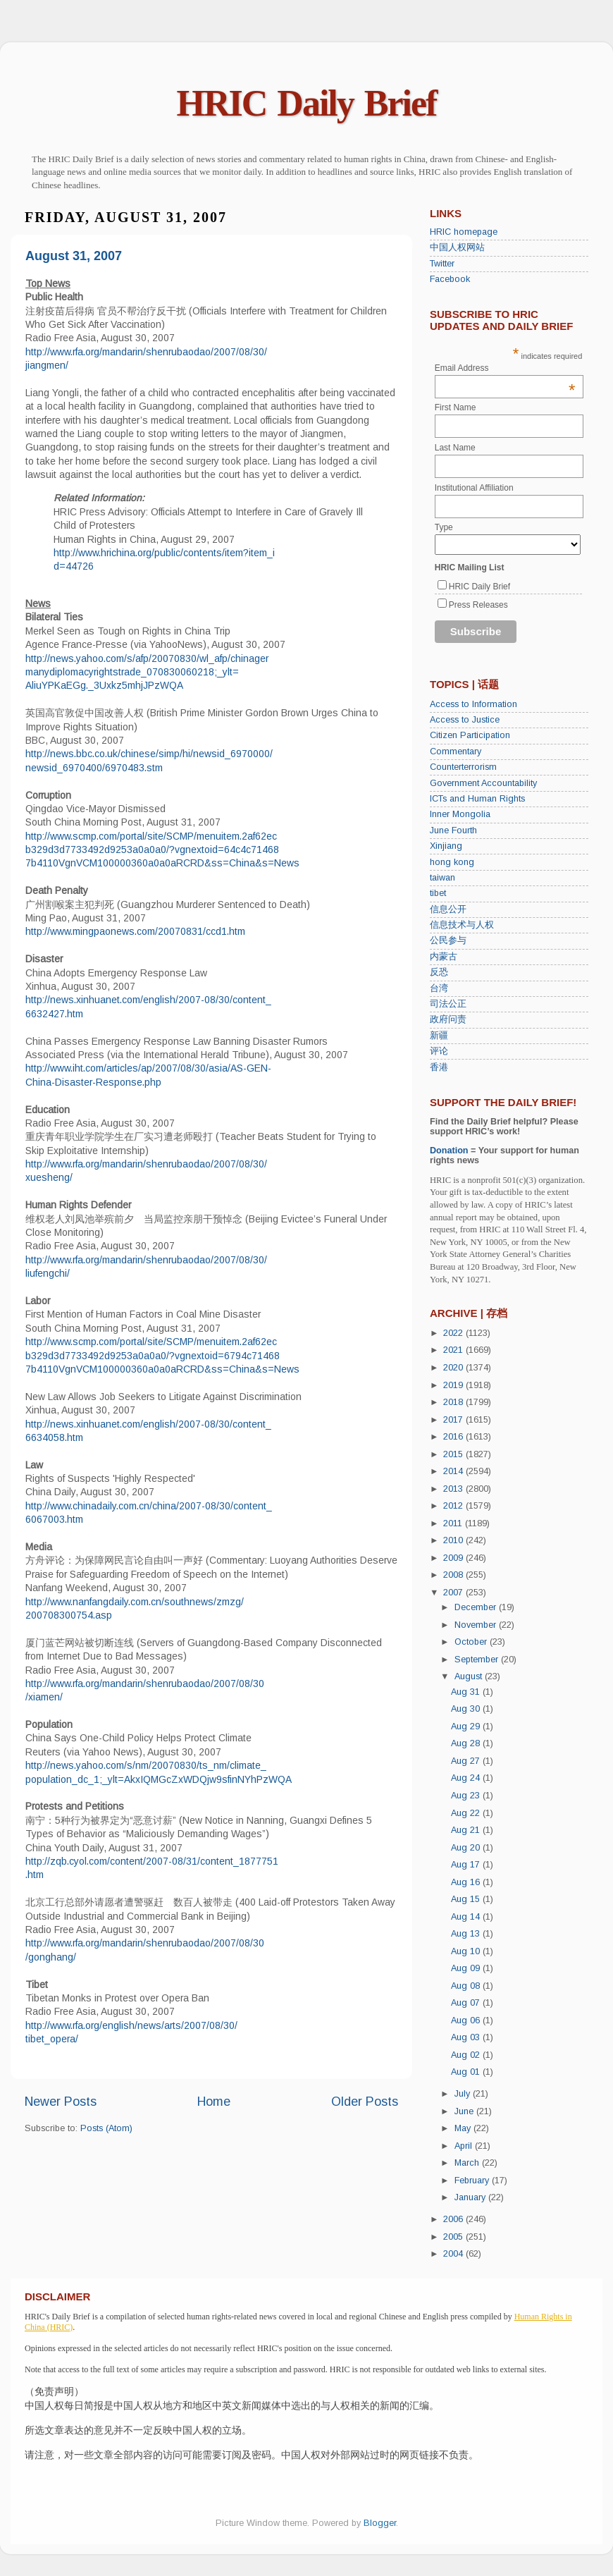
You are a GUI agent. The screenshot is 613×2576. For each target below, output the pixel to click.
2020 (454, 1368)
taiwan (442, 878)
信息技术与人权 (462, 925)
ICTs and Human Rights (477, 799)
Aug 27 (467, 1761)
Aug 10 (467, 1951)
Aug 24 (467, 1778)
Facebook (450, 279)
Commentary (455, 751)
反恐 (439, 972)
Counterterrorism (463, 767)
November (476, 1625)
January (471, 2197)
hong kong (452, 862)
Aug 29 (467, 1726)
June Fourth (453, 830)
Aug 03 (467, 2037)
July (463, 2094)
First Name (455, 407)
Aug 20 (467, 1848)
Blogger (380, 2523)
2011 (454, 1523)
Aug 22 (467, 1813)
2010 (454, 1540)
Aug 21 (467, 1830)
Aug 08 (467, 1986)
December (476, 1607)
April (464, 2146)
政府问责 (448, 1019)
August (469, 1676)
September (477, 1659)
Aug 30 (467, 1709)
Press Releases (478, 605)
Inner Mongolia (460, 814)
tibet (438, 893)
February (473, 2180)
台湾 (439, 988)
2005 (454, 2237)
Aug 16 (467, 1882)
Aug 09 (467, 1968)
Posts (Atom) (106, 2128)
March (468, 2163)
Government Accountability (483, 783)
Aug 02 (467, 2055)
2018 (454, 1402)
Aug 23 (467, 1796)
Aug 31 (467, 1692)
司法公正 (448, 1004)
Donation (449, 1150)
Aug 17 (467, 1865)
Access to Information (473, 704)
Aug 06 (467, 2020)
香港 (439, 1067)
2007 (454, 1592)
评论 (439, 1051)
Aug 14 (467, 1917)
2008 (454, 1575)
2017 (454, 1420)
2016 (454, 1437)
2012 (454, 1506)
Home (213, 2101)
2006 (454, 2219)
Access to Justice (465, 720)
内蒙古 (443, 957)
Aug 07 (467, 2003)
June (465, 2111)
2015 (454, 1454)
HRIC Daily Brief (307, 103)
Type (444, 527)
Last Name (455, 448)
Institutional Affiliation (474, 488)
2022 (454, 1333)
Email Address (505, 368)
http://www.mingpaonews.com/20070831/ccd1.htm (135, 931)
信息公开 (448, 909)
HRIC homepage (463, 232)
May (463, 2128)
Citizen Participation (470, 735)
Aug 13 (467, 1934)
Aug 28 (467, 1743)
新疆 (439, 1036)
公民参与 (448, 940)
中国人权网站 (457, 247)
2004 (454, 2254)
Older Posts (364, 2101)
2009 (454, 1558)
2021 (454, 1350)
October (472, 1642)
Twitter (442, 264)
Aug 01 (467, 2072)
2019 (454, 1385)
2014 (454, 1471)
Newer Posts (61, 2101)
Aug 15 (467, 1899)
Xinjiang (446, 846)
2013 (454, 1489)
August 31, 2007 (73, 256)
